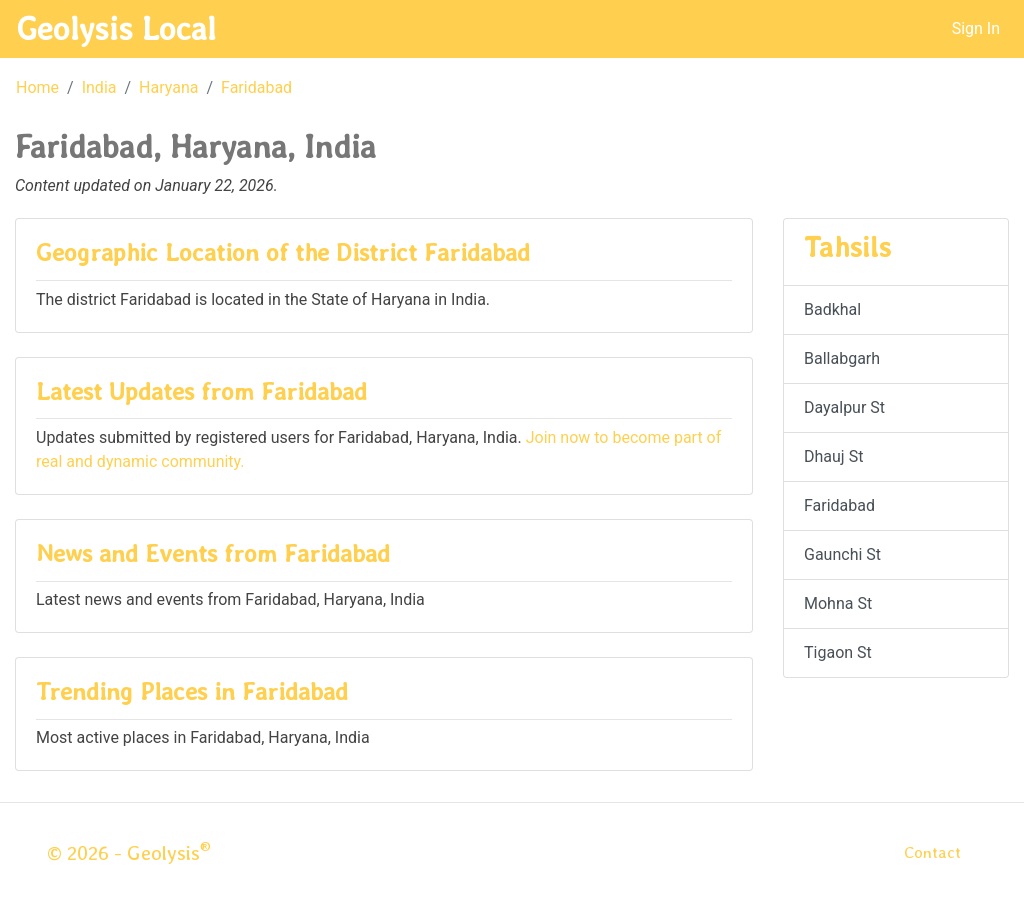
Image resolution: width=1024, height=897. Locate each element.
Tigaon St (838, 652)
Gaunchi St (842, 554)
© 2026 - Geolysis (129, 853)
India (99, 87)
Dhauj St (833, 456)
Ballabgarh (842, 358)
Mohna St (838, 603)
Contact (932, 852)
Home (37, 87)
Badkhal (832, 309)
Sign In (976, 28)
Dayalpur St (844, 407)
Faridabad (256, 87)
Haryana (168, 87)
